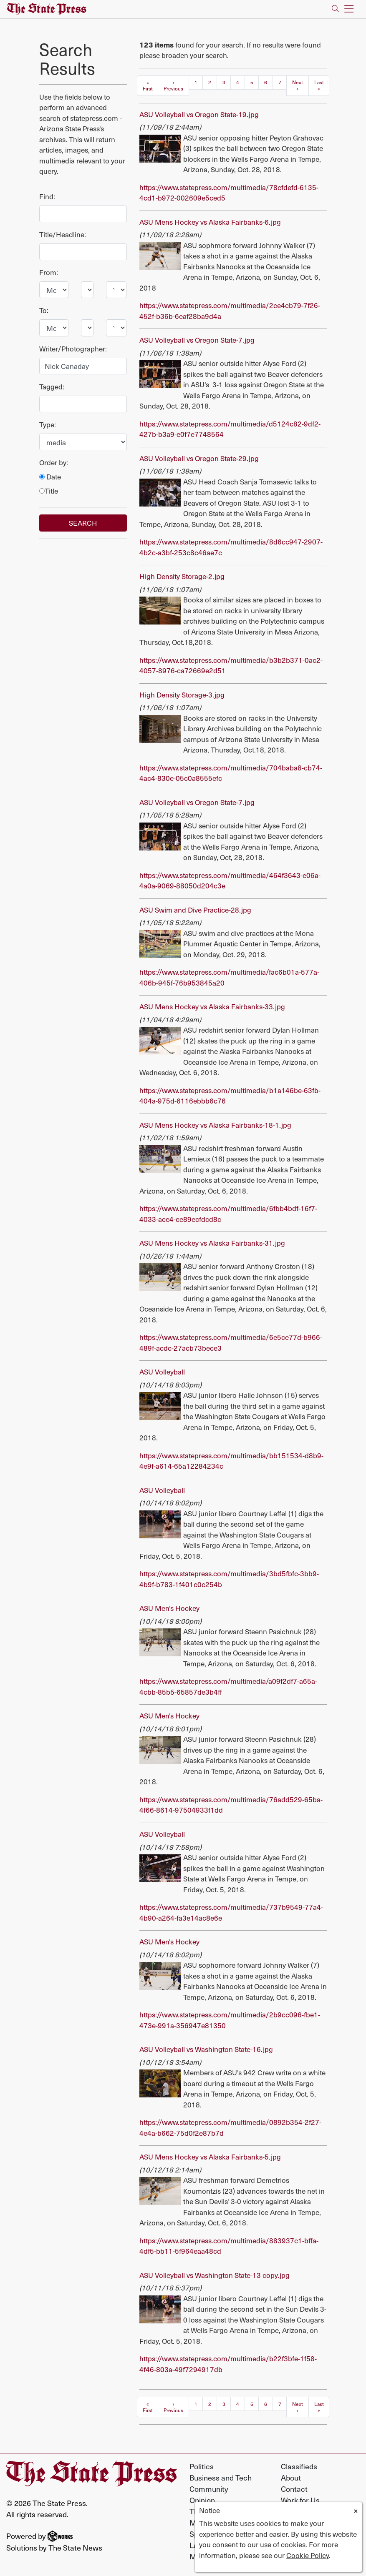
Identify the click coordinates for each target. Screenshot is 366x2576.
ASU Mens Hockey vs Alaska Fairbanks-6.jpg (210, 222)
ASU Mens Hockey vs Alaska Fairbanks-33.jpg (212, 1006)
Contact (294, 2488)
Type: (47, 424)
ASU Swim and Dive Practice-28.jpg (195, 910)
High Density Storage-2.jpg (182, 576)
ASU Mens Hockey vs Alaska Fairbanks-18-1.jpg (215, 1125)
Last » (319, 85)
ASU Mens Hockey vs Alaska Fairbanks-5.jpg (210, 2157)
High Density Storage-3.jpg (182, 695)
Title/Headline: (62, 234)
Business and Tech (220, 2477)
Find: (47, 196)
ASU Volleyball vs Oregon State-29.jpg (199, 458)
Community (208, 2488)
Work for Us (300, 2500)
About (291, 2477)
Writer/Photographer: (73, 349)
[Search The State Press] (335, 9)
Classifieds (299, 2466)
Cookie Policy (307, 2555)
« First (148, 85)
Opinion (202, 2500)
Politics (201, 2466)
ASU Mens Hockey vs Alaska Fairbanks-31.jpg (212, 1243)
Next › (297, 85)
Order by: (53, 462)
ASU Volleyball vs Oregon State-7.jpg (197, 340)
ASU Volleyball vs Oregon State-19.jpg (199, 114)
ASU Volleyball (162, 1372)
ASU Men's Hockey (169, 1608)
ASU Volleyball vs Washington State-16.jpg (206, 2049)
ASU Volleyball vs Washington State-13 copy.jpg (214, 2275)
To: (43, 310)
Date (50, 477)
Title (48, 491)
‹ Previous (173, 85)
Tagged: (51, 386)
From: (48, 272)
